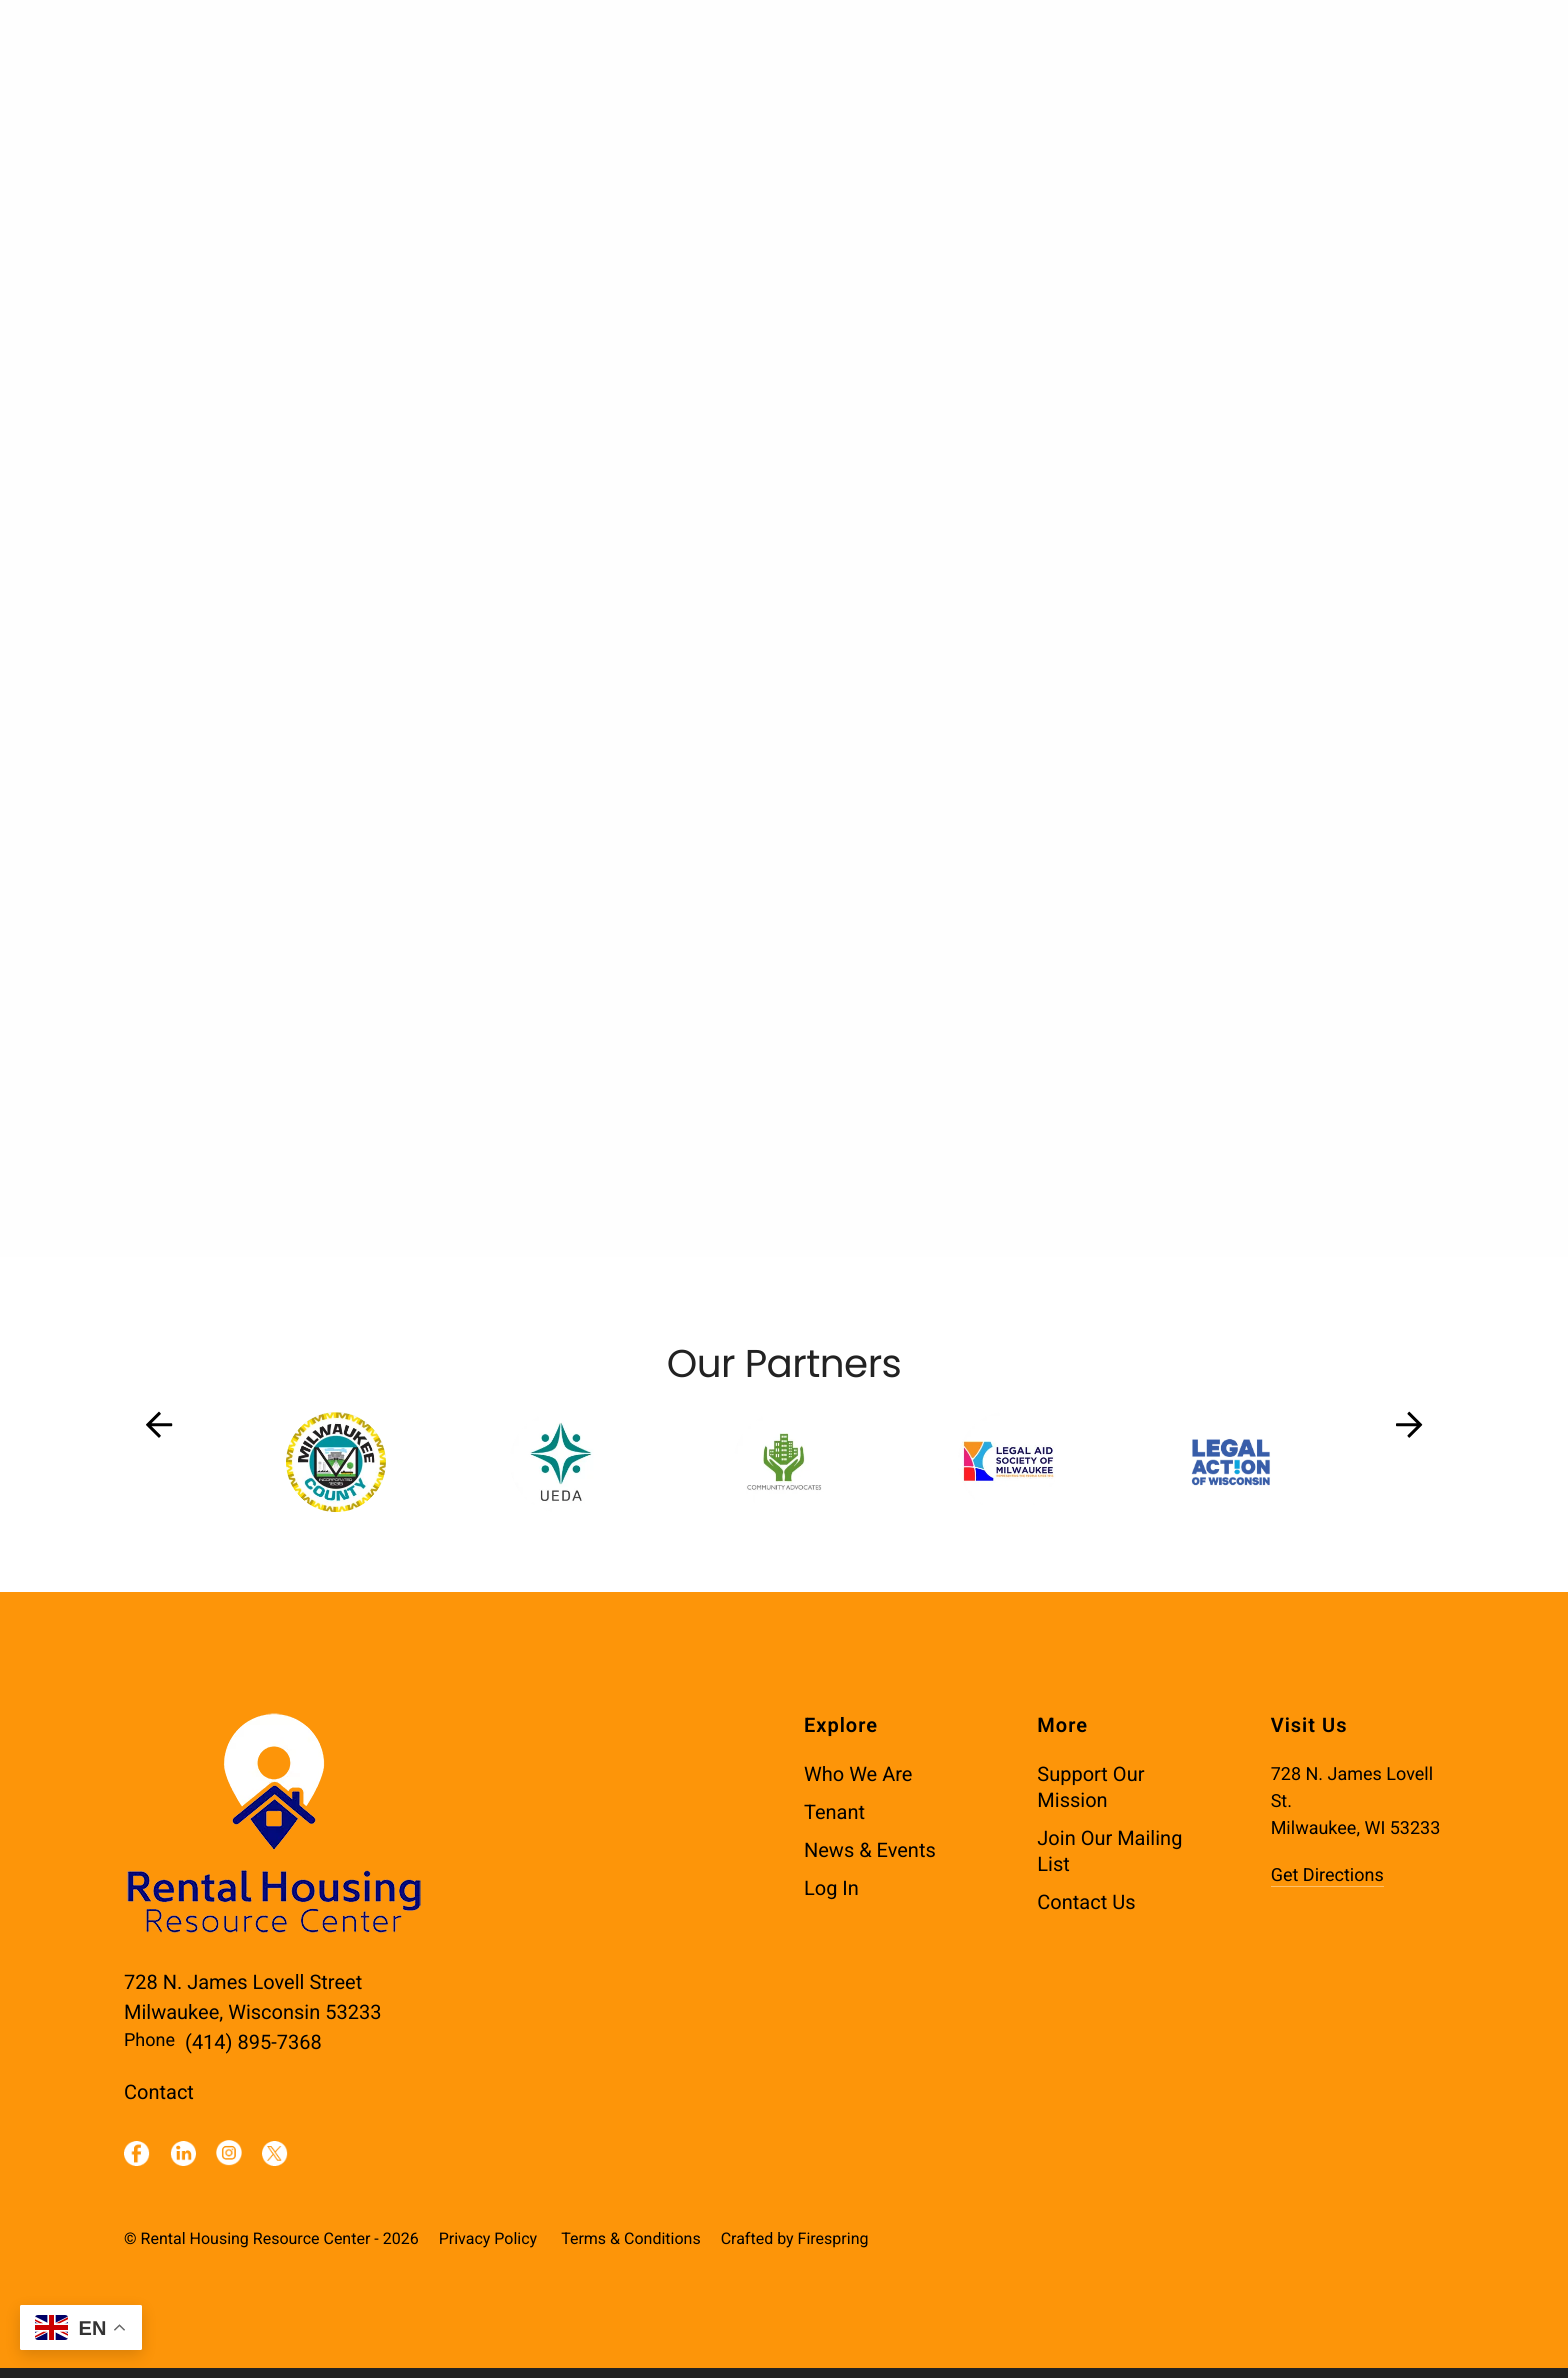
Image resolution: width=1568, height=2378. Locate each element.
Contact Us (1086, 1912)
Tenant (834, 1822)
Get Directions (1327, 1885)
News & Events (870, 1860)
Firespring (833, 2248)
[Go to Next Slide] (1409, 1435)
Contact (159, 2102)
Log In (831, 1898)
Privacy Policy (488, 2248)
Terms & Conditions (631, 2248)
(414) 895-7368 (253, 2052)
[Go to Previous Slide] (159, 1435)
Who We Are (858, 1784)
